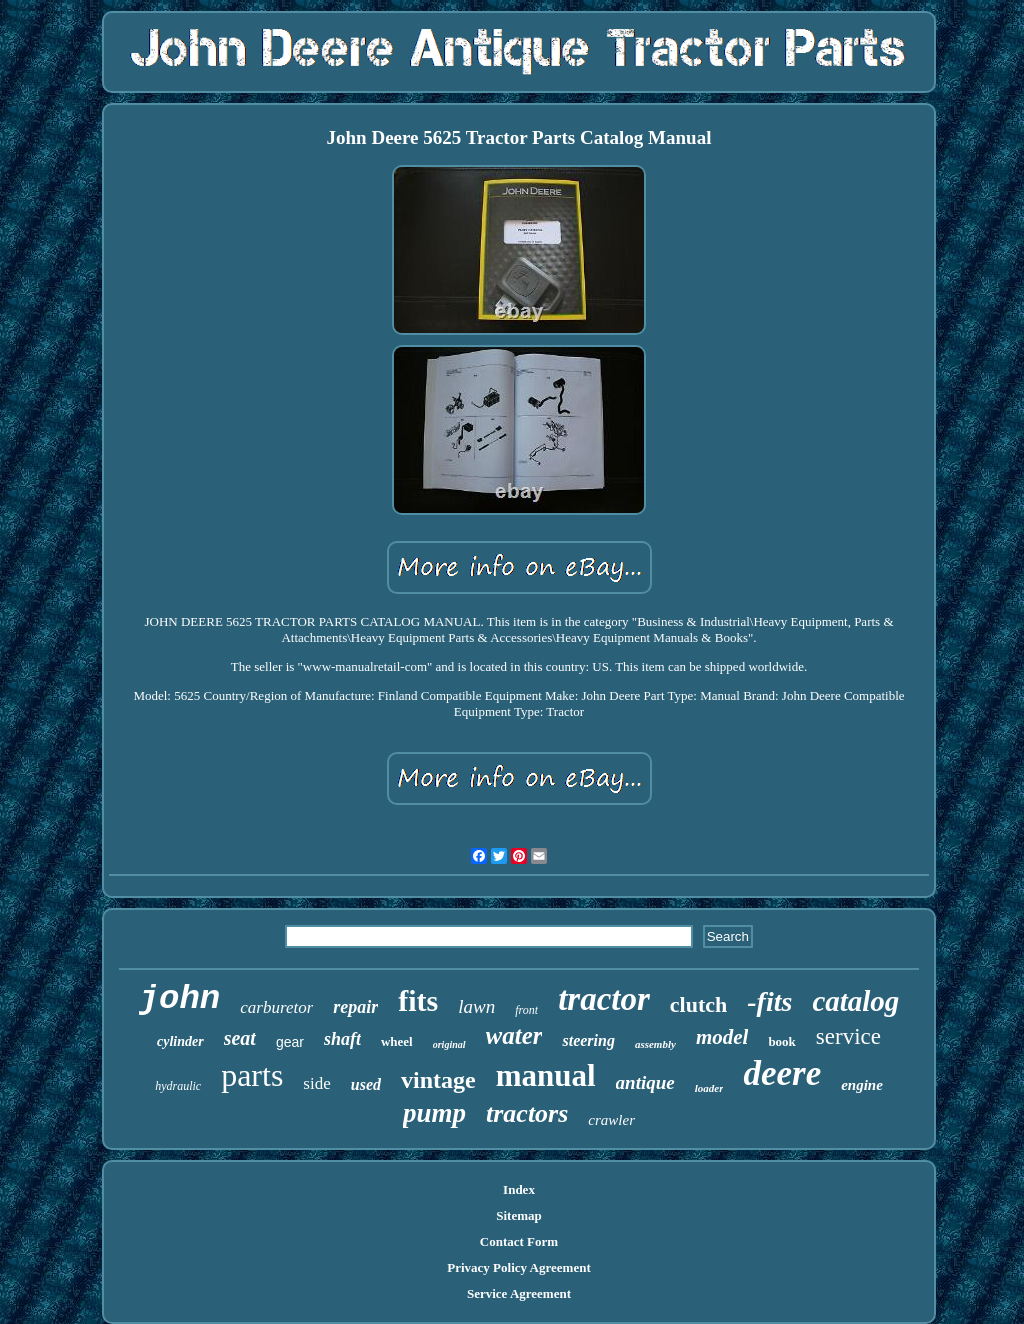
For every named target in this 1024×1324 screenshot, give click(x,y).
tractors (527, 1113)
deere (782, 1073)
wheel (397, 1041)
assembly (655, 1044)
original (449, 1044)
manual (546, 1075)
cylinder (180, 1041)
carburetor (276, 1007)
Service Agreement (519, 1293)
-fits (769, 1001)
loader (709, 1088)
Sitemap (519, 1215)
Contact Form (519, 1241)
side (316, 1083)
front (526, 1010)
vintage (438, 1080)
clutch (698, 1004)
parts (252, 1075)
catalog (855, 1001)
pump (434, 1113)
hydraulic (178, 1086)
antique (645, 1082)
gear (290, 1042)
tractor (604, 999)
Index (519, 1189)
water (514, 1035)
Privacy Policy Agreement (518, 1267)
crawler (611, 1120)
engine (862, 1085)
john (180, 999)
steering (588, 1040)
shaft (342, 1039)
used (366, 1084)
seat (240, 1038)
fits (418, 1000)
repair (355, 1007)
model (722, 1037)
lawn (476, 1006)
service (848, 1036)
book (781, 1041)
